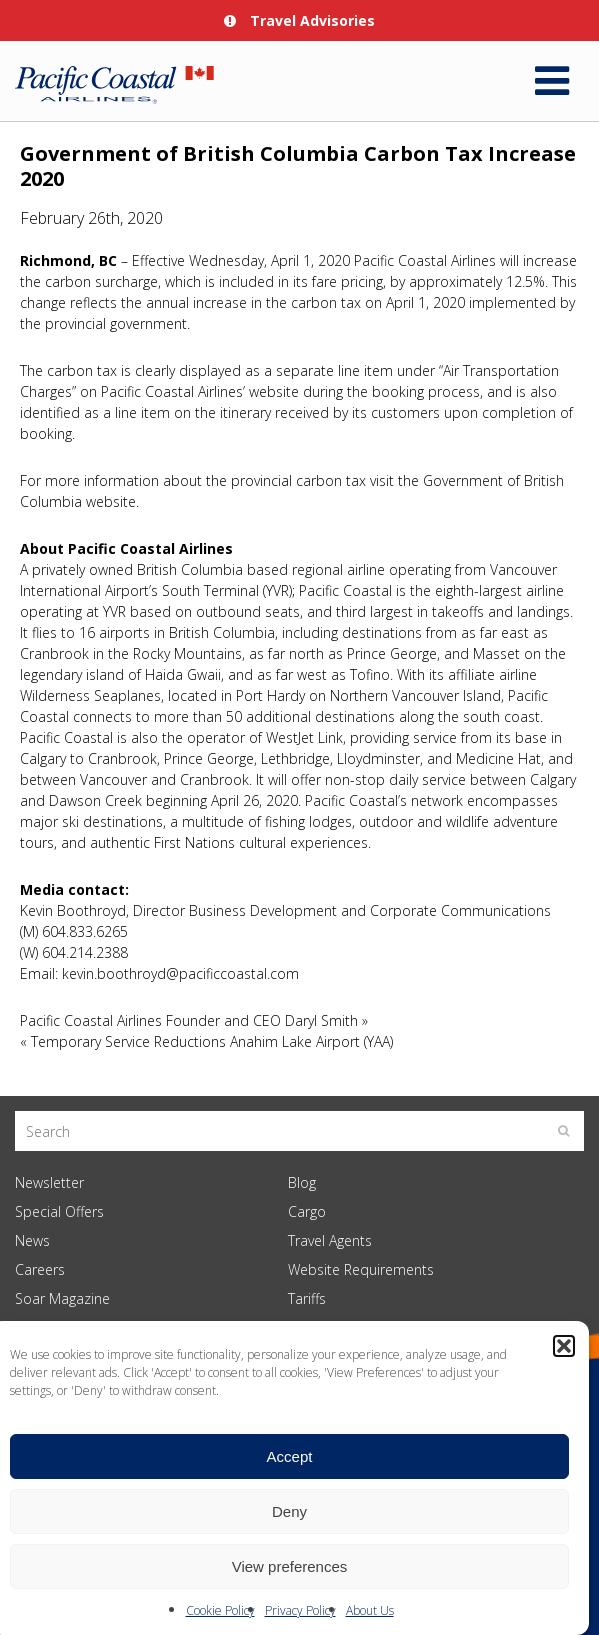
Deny (289, 1511)
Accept (290, 1456)
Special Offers (59, 1211)
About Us (370, 1610)
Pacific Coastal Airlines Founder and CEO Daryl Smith (189, 1020)
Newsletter (49, 1182)
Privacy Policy (300, 1610)
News (32, 1240)
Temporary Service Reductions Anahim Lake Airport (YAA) (212, 1041)
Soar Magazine (62, 1298)
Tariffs (307, 1298)
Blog (302, 1182)
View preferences (290, 1566)
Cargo (307, 1211)
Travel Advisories (299, 20)
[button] (564, 1346)
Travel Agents (330, 1240)
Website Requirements (361, 1269)
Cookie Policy (220, 1610)
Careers (40, 1269)
